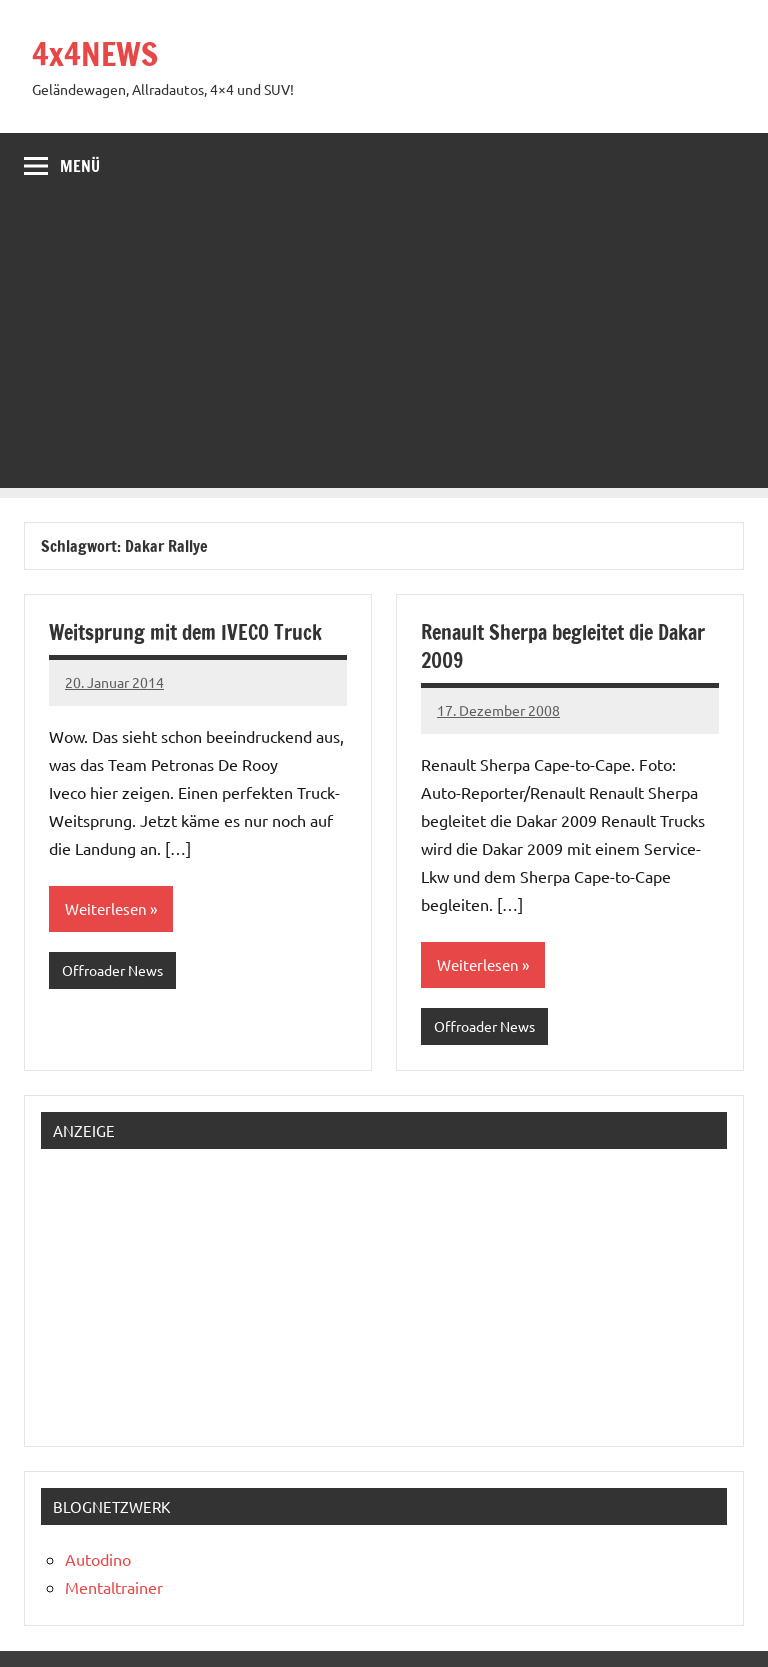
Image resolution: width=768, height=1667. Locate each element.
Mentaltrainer (114, 1587)
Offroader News (112, 970)
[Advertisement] (384, 348)
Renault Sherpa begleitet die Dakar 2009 (563, 646)
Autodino (98, 1559)
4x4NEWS (95, 54)
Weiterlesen (106, 908)
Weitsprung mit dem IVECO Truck (185, 632)
